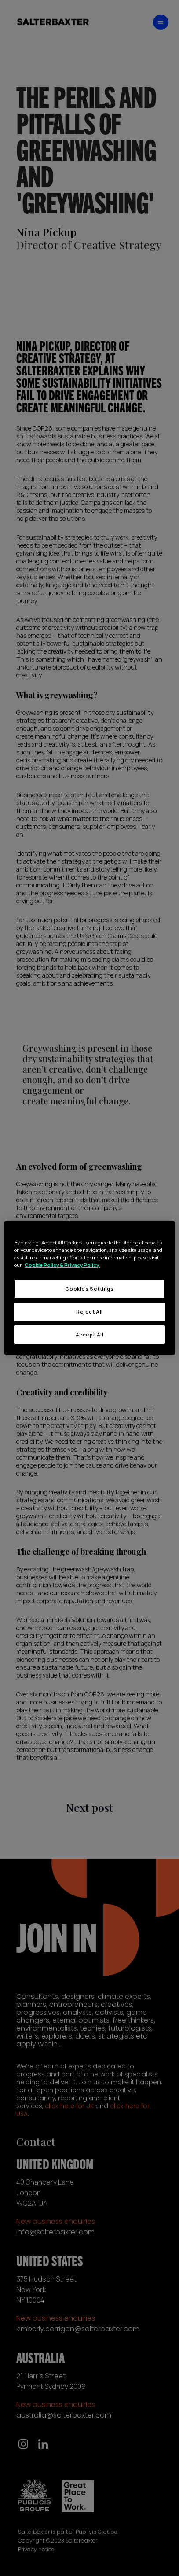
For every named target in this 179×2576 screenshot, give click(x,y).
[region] (89, 1288)
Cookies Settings (89, 1288)
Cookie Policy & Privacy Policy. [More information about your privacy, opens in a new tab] (62, 1265)
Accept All (90, 1334)
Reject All (89, 1311)
